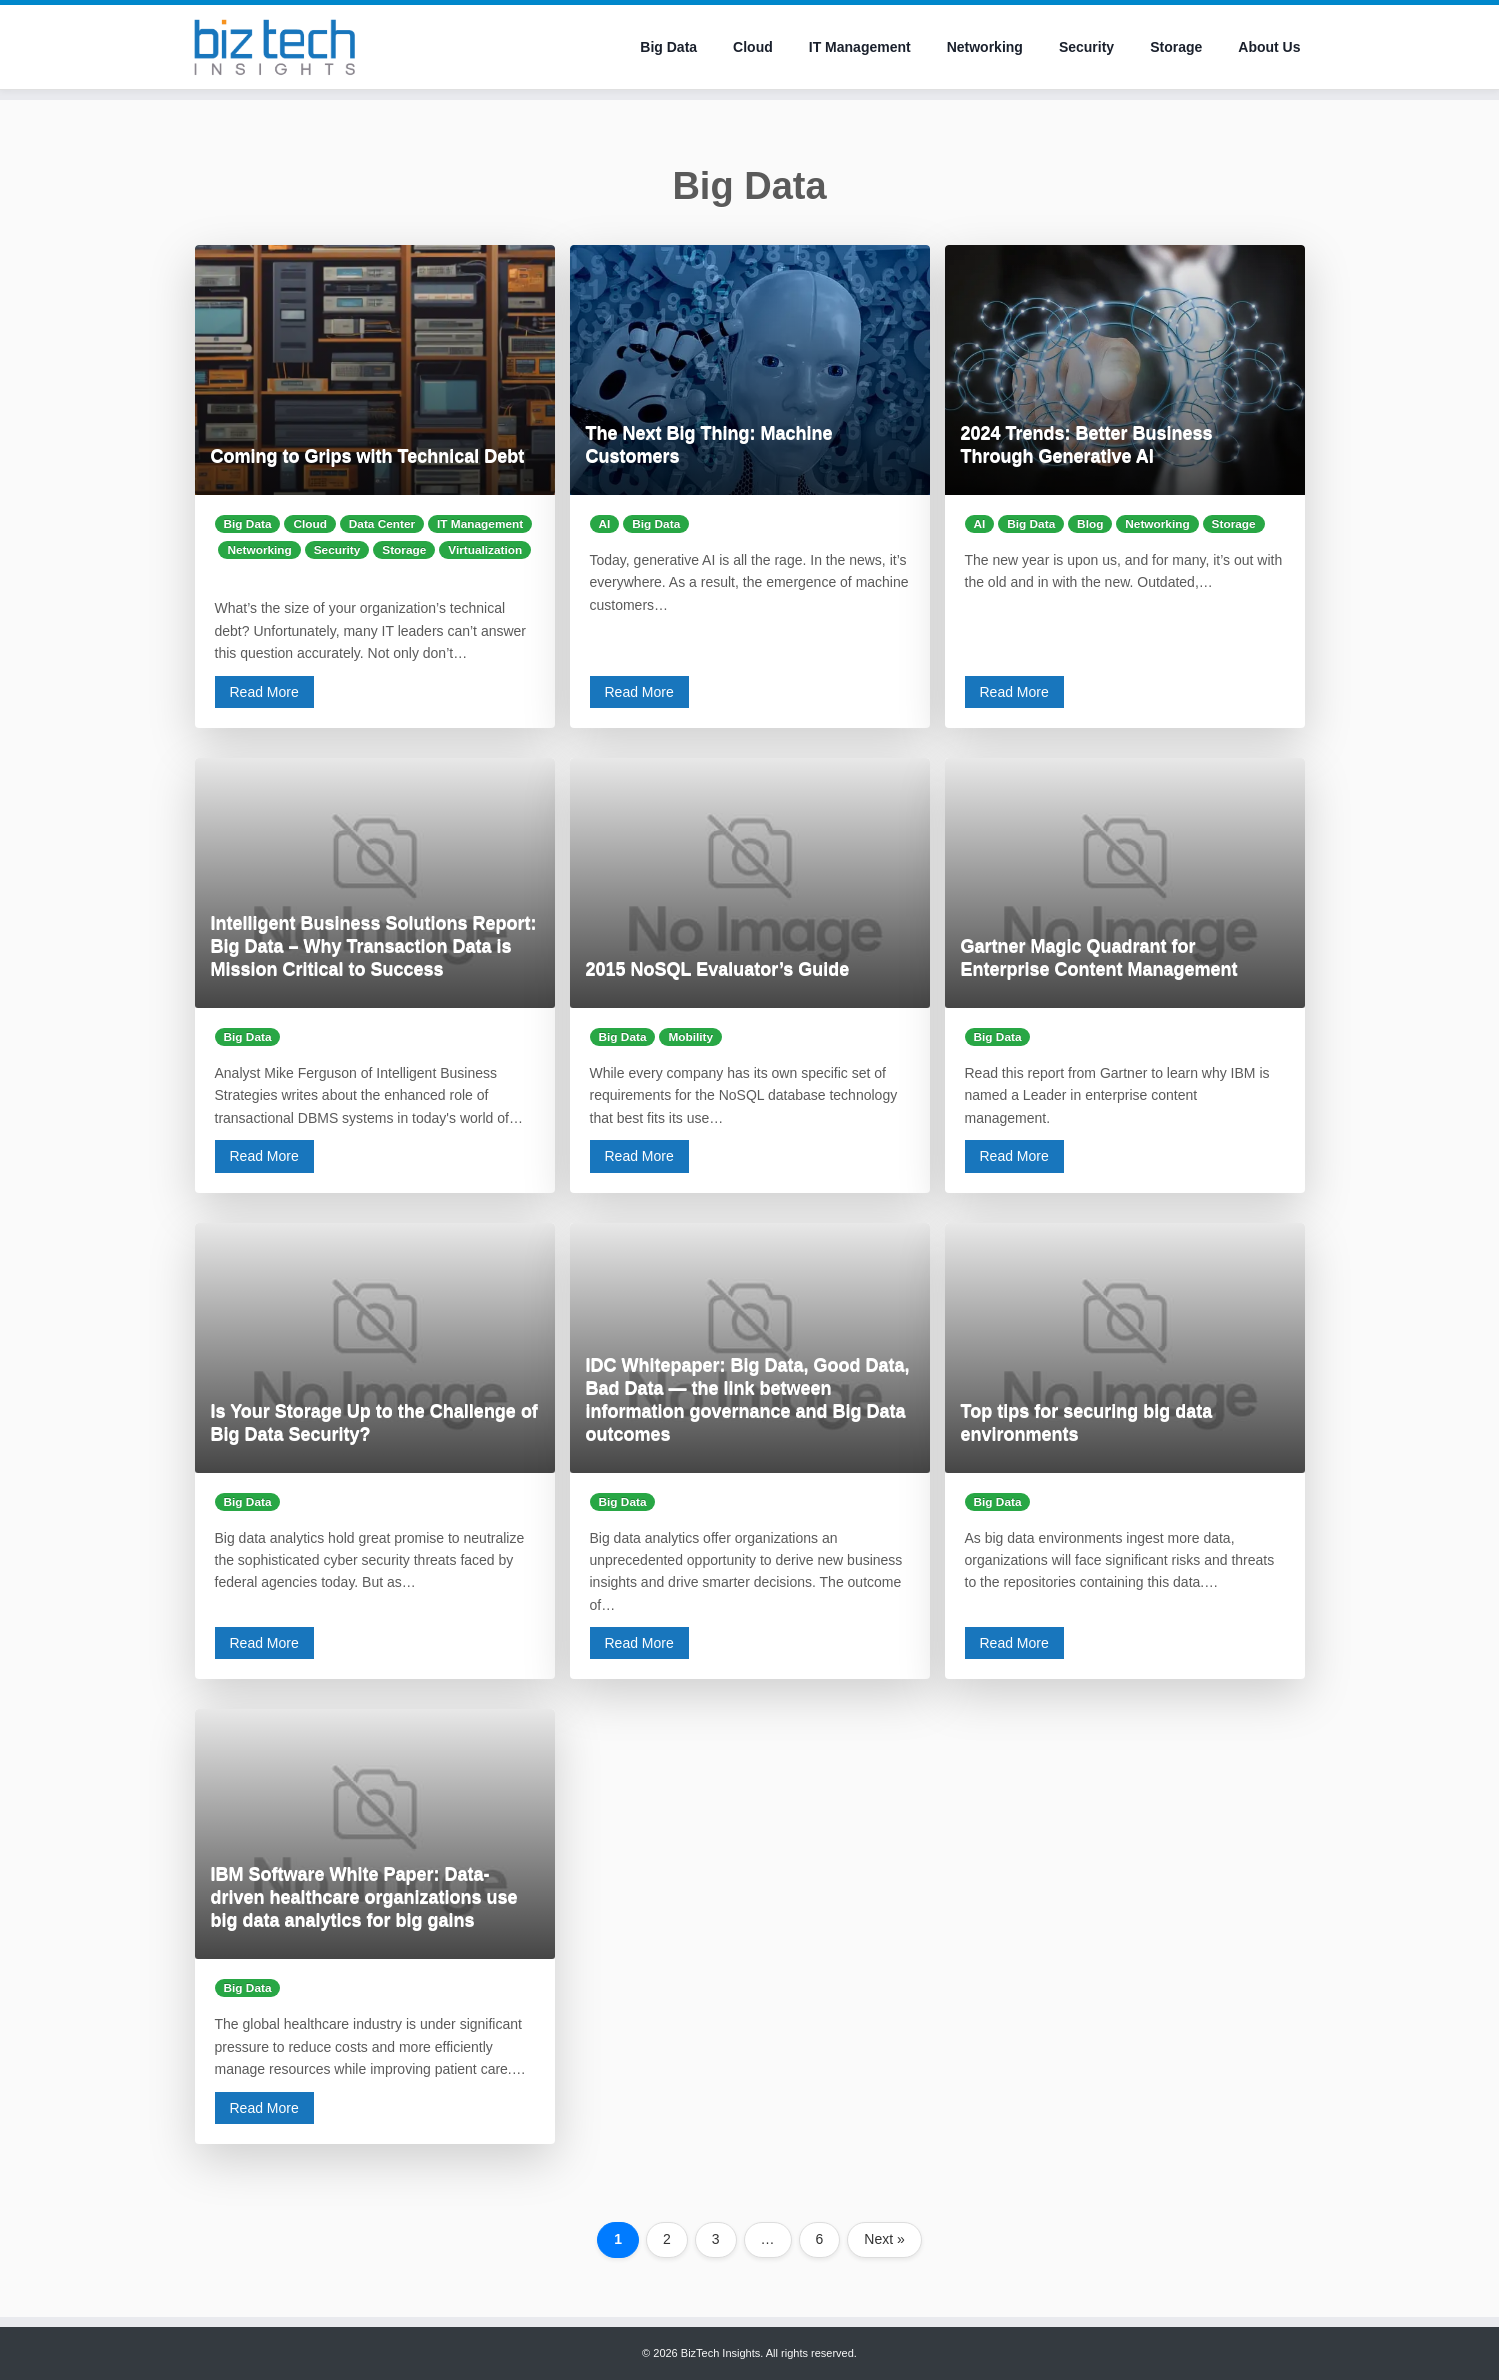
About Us (1269, 47)
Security (1086, 47)
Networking (985, 47)
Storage (1176, 47)
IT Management (860, 47)
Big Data (668, 47)
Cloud (753, 47)
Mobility (690, 1037)
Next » (884, 2239)
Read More (264, 692)
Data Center (382, 524)
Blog (1090, 524)
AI (605, 524)
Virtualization (485, 550)
